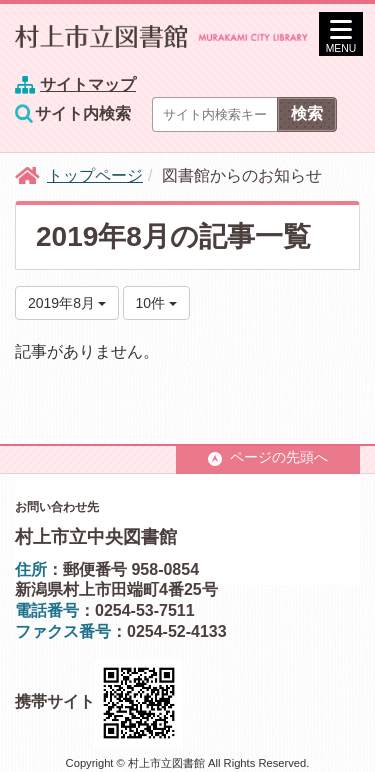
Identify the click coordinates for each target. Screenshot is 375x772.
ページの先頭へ (268, 457)
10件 (156, 303)
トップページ (95, 175)
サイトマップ (88, 84)
